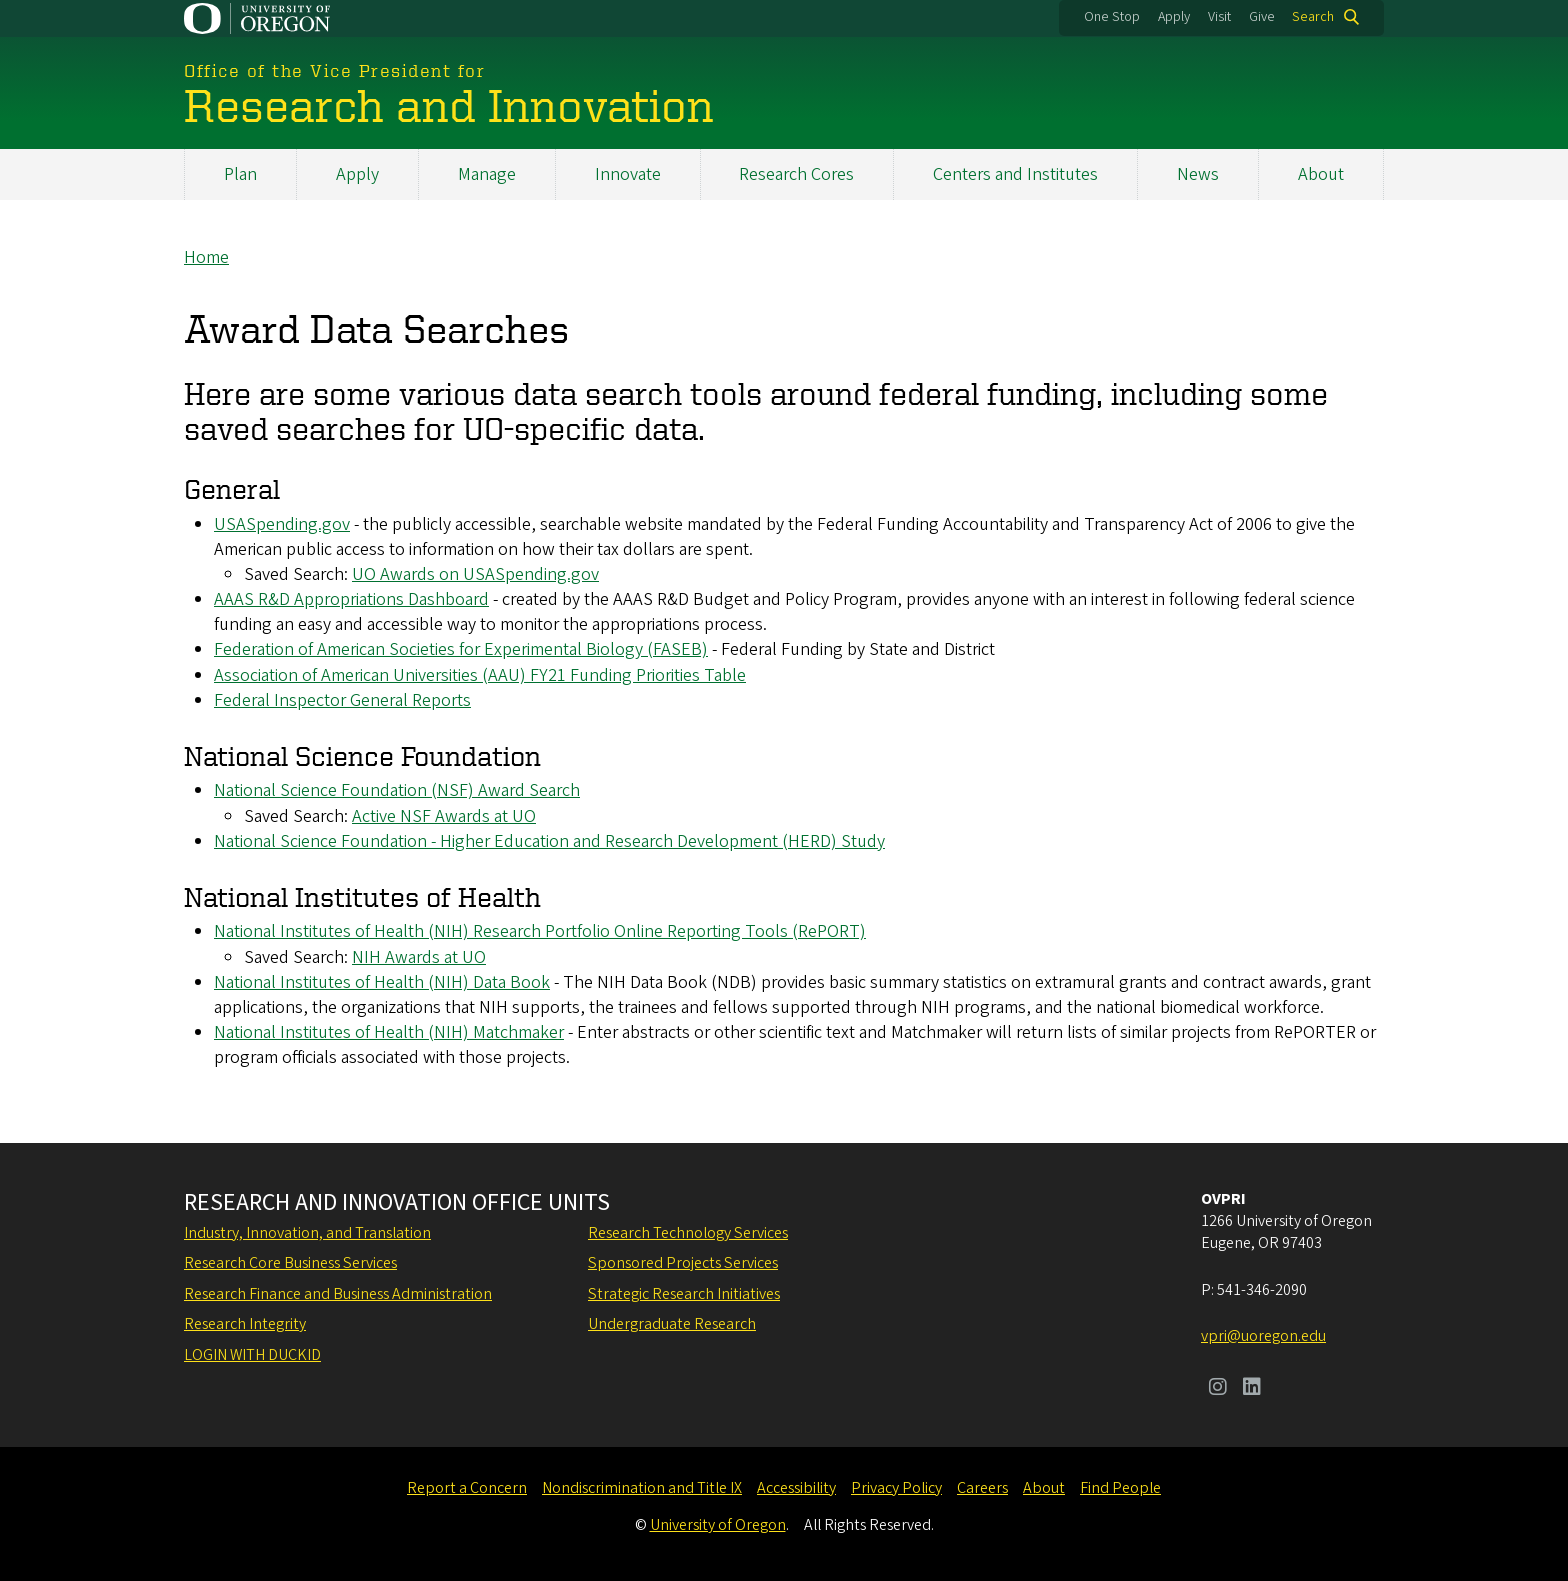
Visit (1219, 17)
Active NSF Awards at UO (444, 816)
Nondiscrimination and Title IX (642, 1488)
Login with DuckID (252, 1355)
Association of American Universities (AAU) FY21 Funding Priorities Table (480, 675)
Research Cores (796, 174)
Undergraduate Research (672, 1324)
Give (1262, 17)
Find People (1120, 1488)
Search (1313, 17)
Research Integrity (245, 1324)
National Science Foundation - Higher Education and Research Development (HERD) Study (549, 841)
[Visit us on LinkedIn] (1252, 1389)
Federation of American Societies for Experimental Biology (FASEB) (461, 650)
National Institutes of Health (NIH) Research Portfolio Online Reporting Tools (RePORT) (540, 932)
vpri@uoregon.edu (1263, 1336)
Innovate (628, 174)
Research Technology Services (688, 1233)
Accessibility (796, 1488)
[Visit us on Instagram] (1218, 1389)
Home (206, 257)
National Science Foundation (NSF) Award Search (397, 791)
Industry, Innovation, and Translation (307, 1233)
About (1321, 174)
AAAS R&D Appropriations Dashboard (351, 599)
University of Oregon (718, 1525)
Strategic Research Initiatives (684, 1294)
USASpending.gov (282, 524)
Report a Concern (467, 1488)
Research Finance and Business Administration (338, 1294)
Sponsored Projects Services (683, 1263)
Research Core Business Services (290, 1263)
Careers (982, 1488)
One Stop (1112, 17)
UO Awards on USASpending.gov (475, 574)
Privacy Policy (896, 1488)
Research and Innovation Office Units (397, 1203)
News (1198, 174)
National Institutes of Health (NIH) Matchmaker (389, 1032)
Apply (1174, 17)
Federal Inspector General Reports (342, 700)
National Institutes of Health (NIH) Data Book (382, 982)
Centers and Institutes (1015, 174)
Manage (487, 174)
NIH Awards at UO (419, 957)
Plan (240, 174)
